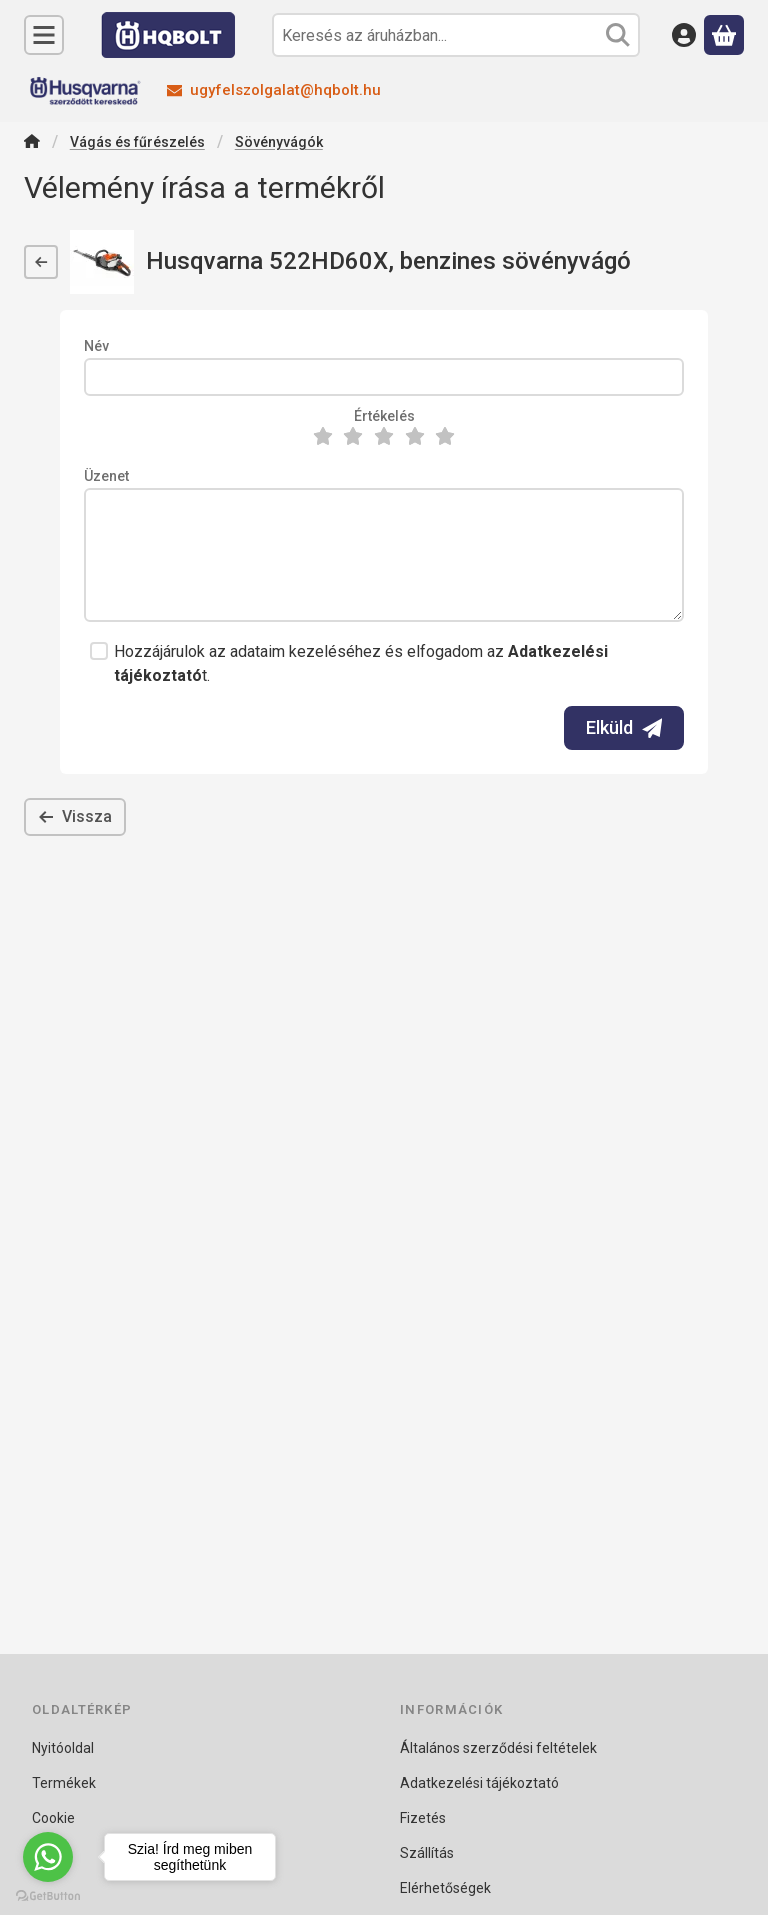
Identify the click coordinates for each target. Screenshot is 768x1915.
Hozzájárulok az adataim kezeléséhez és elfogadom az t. (361, 663)
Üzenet (106, 476)
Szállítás (427, 1853)
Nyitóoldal (63, 1748)
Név (96, 346)
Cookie (53, 1818)
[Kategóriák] (44, 35)
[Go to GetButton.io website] (48, 1895)
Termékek (64, 1783)
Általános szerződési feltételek (498, 1748)
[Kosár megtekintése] (724, 35)
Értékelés (384, 416)
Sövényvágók (279, 142)
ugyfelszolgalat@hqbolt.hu (285, 90)
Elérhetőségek (445, 1888)
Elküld (624, 727)
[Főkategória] (32, 143)
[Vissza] (41, 262)
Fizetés (423, 1818)
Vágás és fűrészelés (137, 142)
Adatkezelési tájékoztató (479, 1783)
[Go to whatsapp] (48, 1857)
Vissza (75, 816)
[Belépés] (684, 35)
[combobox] (456, 35)
